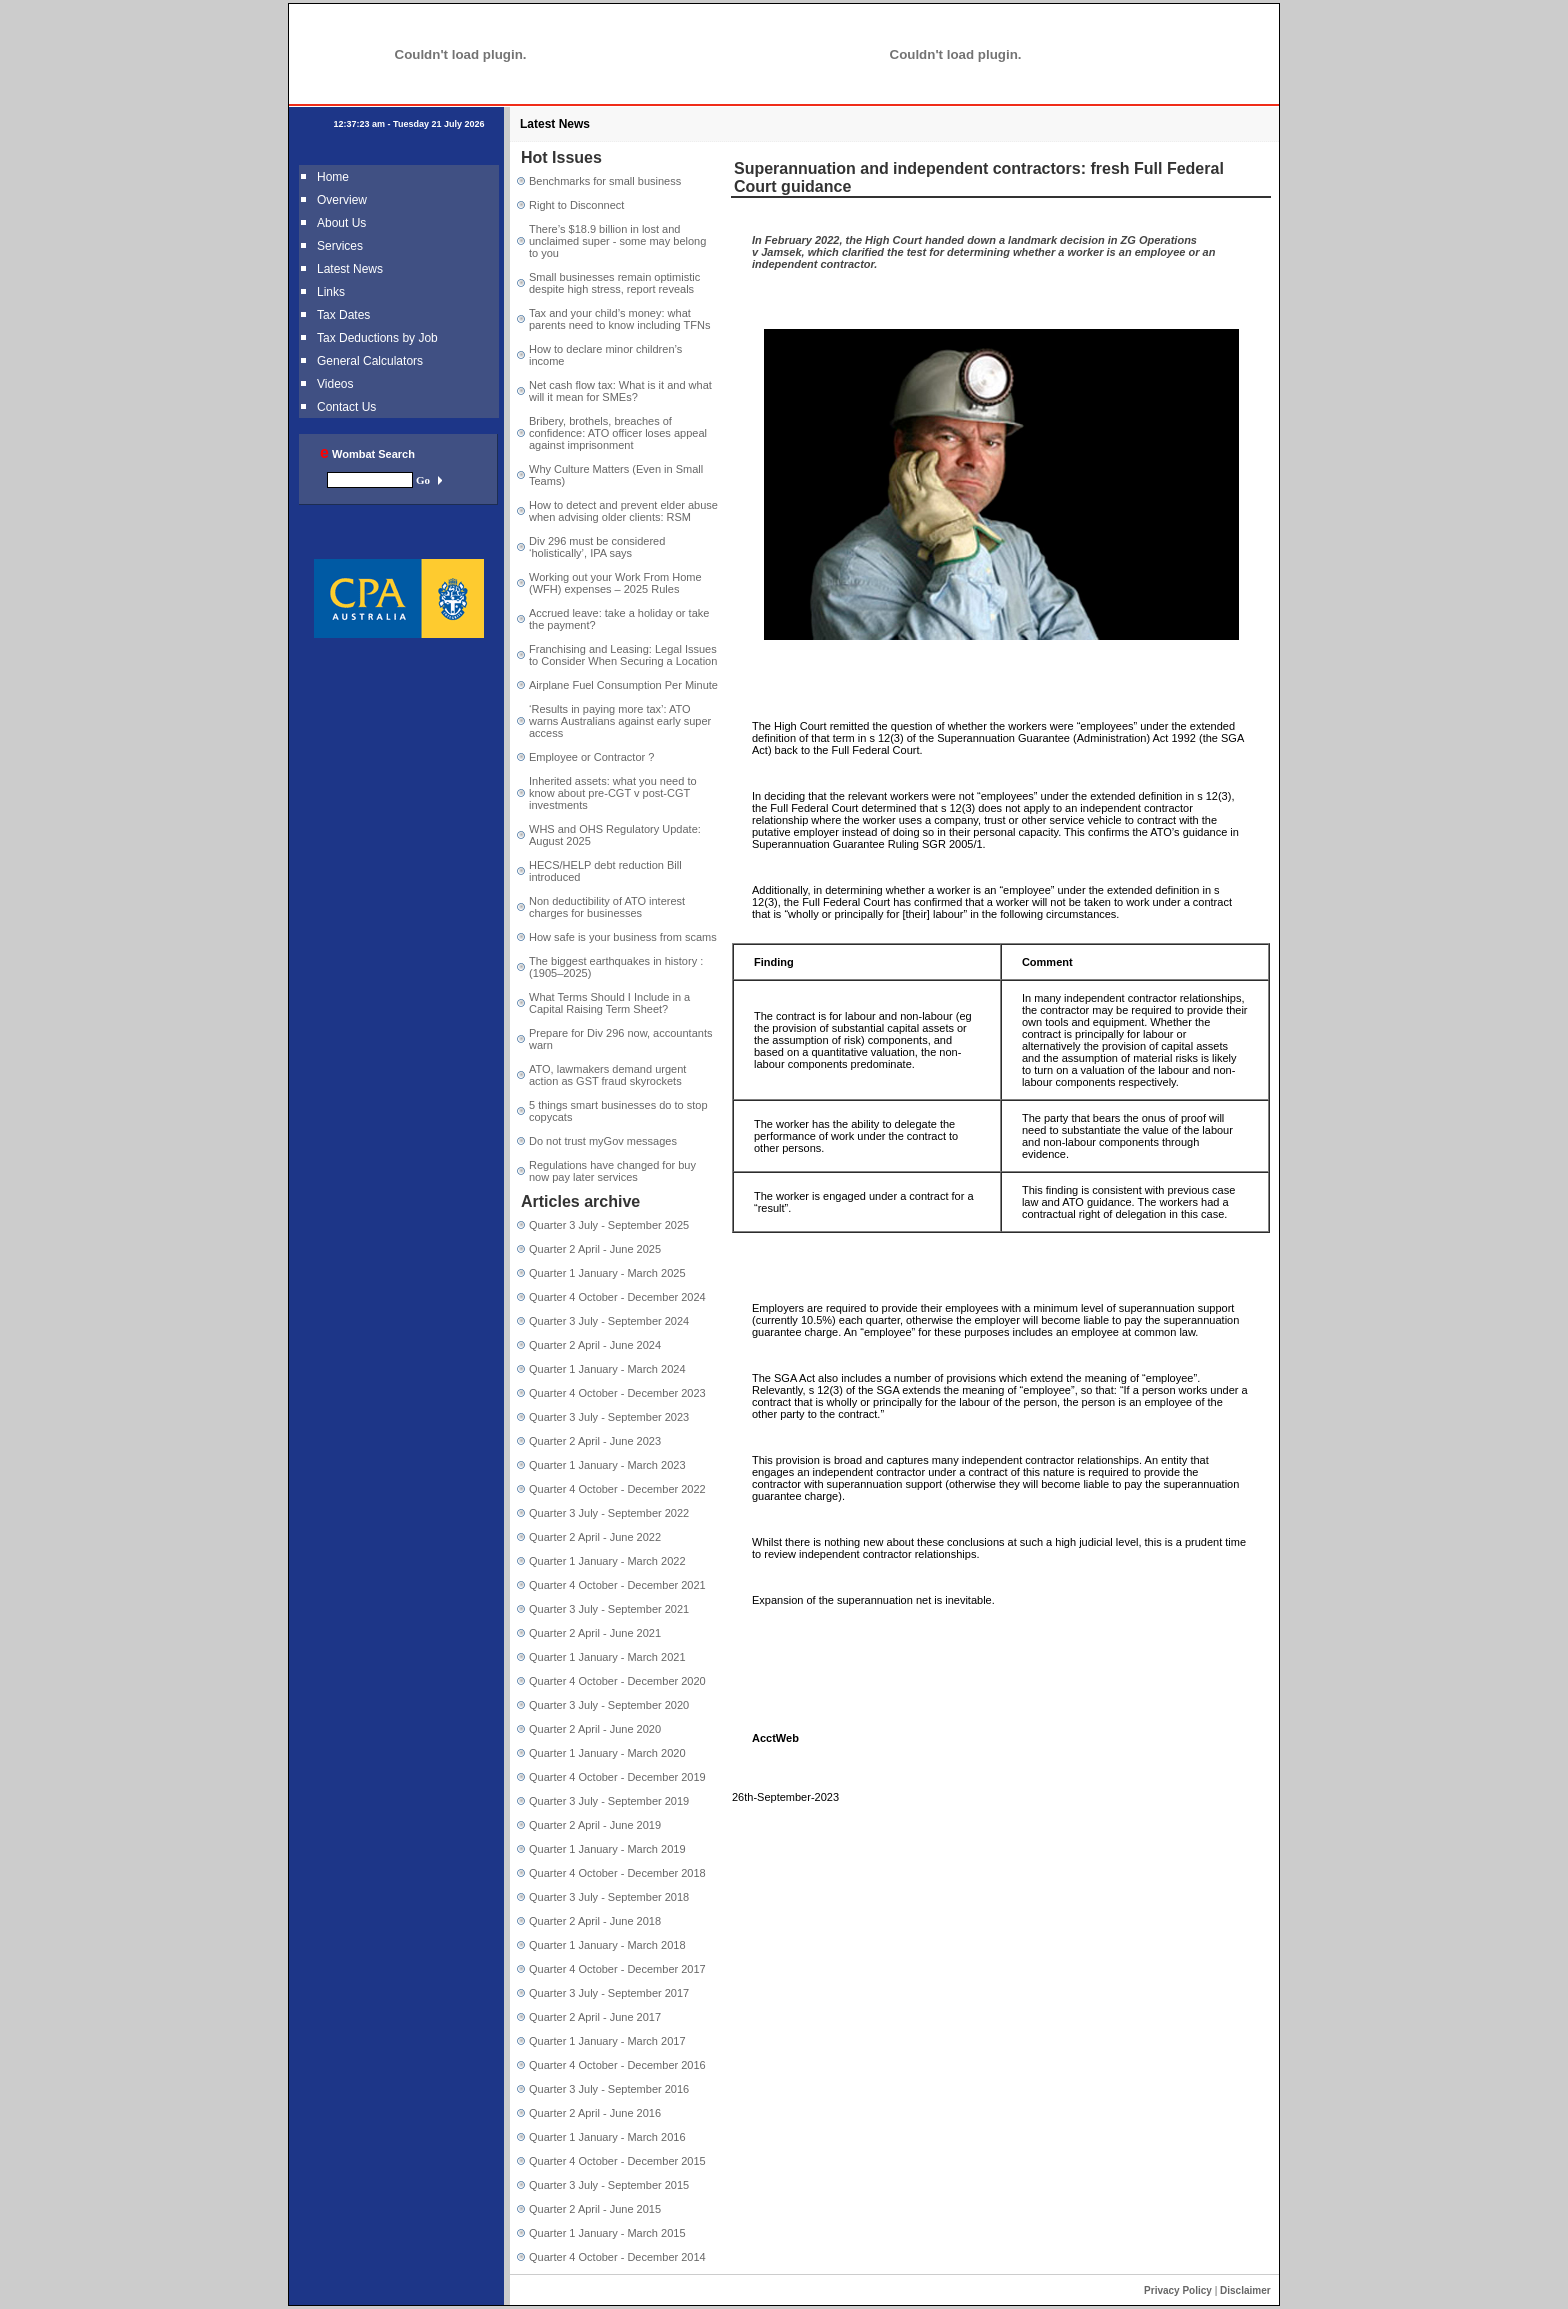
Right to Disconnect (576, 205)
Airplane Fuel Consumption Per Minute (623, 685)
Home (333, 177)
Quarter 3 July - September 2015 (609, 2185)
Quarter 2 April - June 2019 (595, 1825)
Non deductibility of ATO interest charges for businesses (607, 907)
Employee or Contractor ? (591, 757)
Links (331, 292)
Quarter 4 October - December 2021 (617, 1585)
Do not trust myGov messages (603, 1141)
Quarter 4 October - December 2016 (617, 2065)
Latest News (350, 269)
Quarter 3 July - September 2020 (609, 1705)
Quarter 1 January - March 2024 (607, 1369)
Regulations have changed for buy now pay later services (612, 1171)
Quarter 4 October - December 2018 (617, 1873)
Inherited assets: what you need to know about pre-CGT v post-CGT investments (613, 793)
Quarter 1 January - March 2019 (607, 1849)
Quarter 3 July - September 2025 (609, 1225)
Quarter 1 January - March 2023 (607, 1465)
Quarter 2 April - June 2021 (595, 1633)
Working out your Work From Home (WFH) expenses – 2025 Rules (615, 583)
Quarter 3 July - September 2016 (609, 2089)
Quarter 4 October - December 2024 (617, 1297)
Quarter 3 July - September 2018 (609, 1897)
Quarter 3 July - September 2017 (609, 1993)
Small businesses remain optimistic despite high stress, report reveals (614, 283)
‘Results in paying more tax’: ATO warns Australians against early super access (620, 721)
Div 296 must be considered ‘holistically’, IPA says (597, 547)
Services (340, 246)
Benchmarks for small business (605, 181)
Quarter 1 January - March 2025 (607, 1273)
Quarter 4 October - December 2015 (617, 2161)
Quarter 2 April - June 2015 (595, 2209)
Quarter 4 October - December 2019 (617, 1777)
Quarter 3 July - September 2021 (609, 1609)
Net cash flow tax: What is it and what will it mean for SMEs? (620, 391)
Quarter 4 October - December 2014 (617, 2257)
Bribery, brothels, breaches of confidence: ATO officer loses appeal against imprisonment (618, 433)
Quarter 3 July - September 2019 (609, 1801)
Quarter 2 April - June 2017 (595, 2017)
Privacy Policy (1178, 2290)
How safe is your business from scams (623, 937)
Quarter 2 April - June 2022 (595, 1537)
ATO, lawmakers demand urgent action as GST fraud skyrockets (607, 1075)
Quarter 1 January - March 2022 (607, 1561)
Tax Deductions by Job (377, 338)
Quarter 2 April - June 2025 (595, 1249)
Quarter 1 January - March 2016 (607, 2137)
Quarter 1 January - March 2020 (607, 1753)
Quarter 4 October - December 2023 (617, 1393)
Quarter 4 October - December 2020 (617, 1681)
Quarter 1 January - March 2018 (607, 1945)
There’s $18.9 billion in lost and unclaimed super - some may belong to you (617, 241)
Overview (342, 200)
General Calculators (370, 361)
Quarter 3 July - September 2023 (609, 1417)
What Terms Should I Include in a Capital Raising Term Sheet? (609, 1003)
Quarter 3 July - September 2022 (609, 1513)
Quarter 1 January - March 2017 (607, 2041)
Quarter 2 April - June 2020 (595, 1729)
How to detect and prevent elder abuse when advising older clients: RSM (623, 511)
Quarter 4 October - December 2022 (617, 1489)
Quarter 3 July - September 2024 (609, 1321)
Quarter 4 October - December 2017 (617, 1969)
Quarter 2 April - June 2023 (595, 1441)
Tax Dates (343, 315)
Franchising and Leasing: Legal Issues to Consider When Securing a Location (623, 655)
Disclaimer (1245, 2290)
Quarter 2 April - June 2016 (595, 2113)
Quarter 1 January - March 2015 (607, 2233)
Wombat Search (367, 454)
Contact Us (346, 407)
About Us (341, 223)
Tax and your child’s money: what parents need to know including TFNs (619, 319)
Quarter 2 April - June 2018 (595, 1921)
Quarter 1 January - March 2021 (607, 1657)
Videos (335, 384)
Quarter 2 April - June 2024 (595, 1345)
